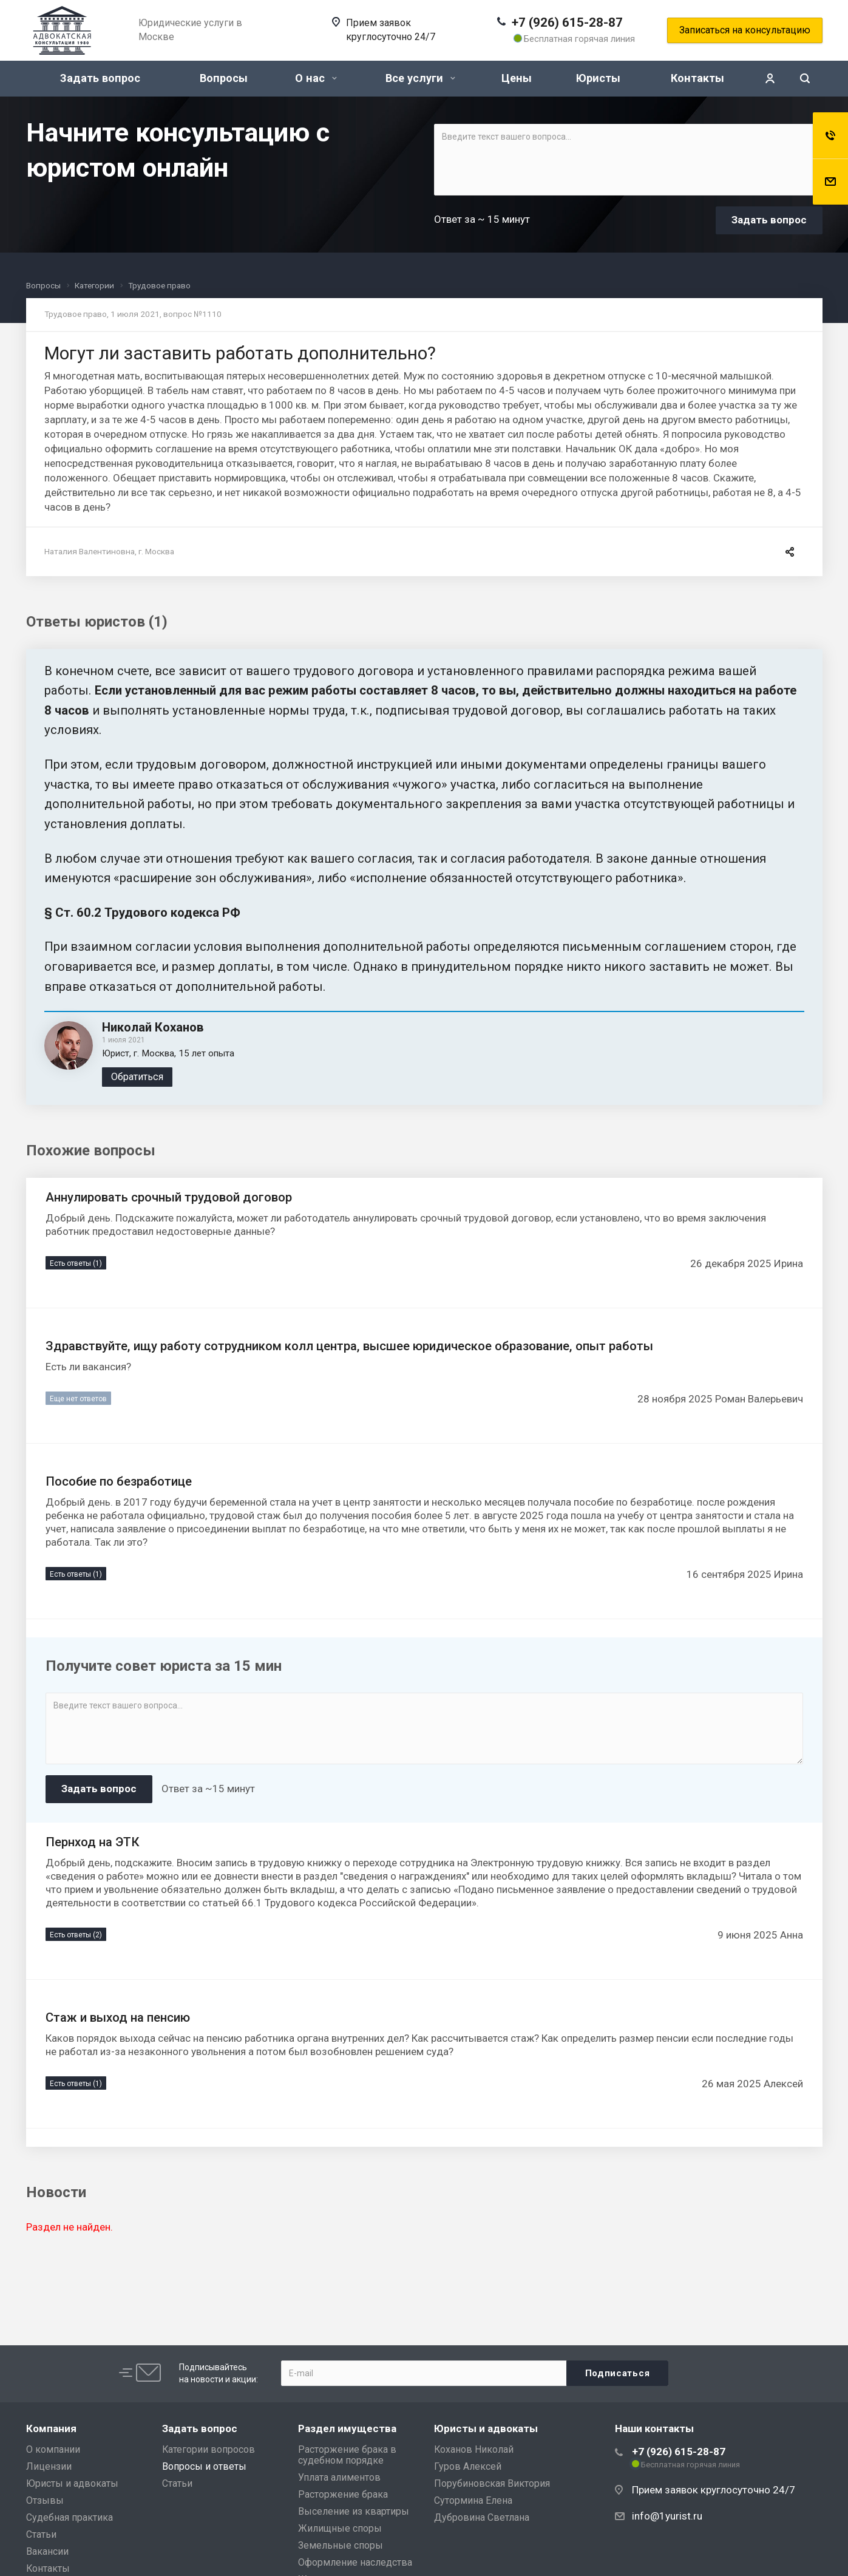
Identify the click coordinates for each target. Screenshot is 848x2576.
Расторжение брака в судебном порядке (347, 2455)
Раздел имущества (347, 2428)
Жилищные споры (340, 2528)
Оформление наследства (355, 2562)
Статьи (41, 2534)
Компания (51, 2428)
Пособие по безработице (119, 1481)
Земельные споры (340, 2545)
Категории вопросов (208, 2449)
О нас (316, 78)
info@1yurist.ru (667, 2516)
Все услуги (420, 78)
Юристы (598, 78)
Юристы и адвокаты (72, 2483)
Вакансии (47, 2551)
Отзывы (45, 2500)
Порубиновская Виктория (492, 2483)
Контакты (697, 78)
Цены (516, 78)
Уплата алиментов (339, 2477)
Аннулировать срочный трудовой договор (169, 1197)
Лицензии (49, 2466)
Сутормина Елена (473, 2500)
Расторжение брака (343, 2494)
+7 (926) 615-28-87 (567, 22)
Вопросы (224, 78)
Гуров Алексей (467, 2466)
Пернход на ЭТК (93, 1842)
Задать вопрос (100, 78)
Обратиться (137, 1076)
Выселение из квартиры (353, 2511)
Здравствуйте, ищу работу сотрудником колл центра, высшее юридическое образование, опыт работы (349, 1346)
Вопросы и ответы (204, 2466)
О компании (53, 2449)
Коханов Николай (474, 2449)
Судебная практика (69, 2517)
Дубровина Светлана (481, 2517)
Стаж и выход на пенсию (118, 2017)
